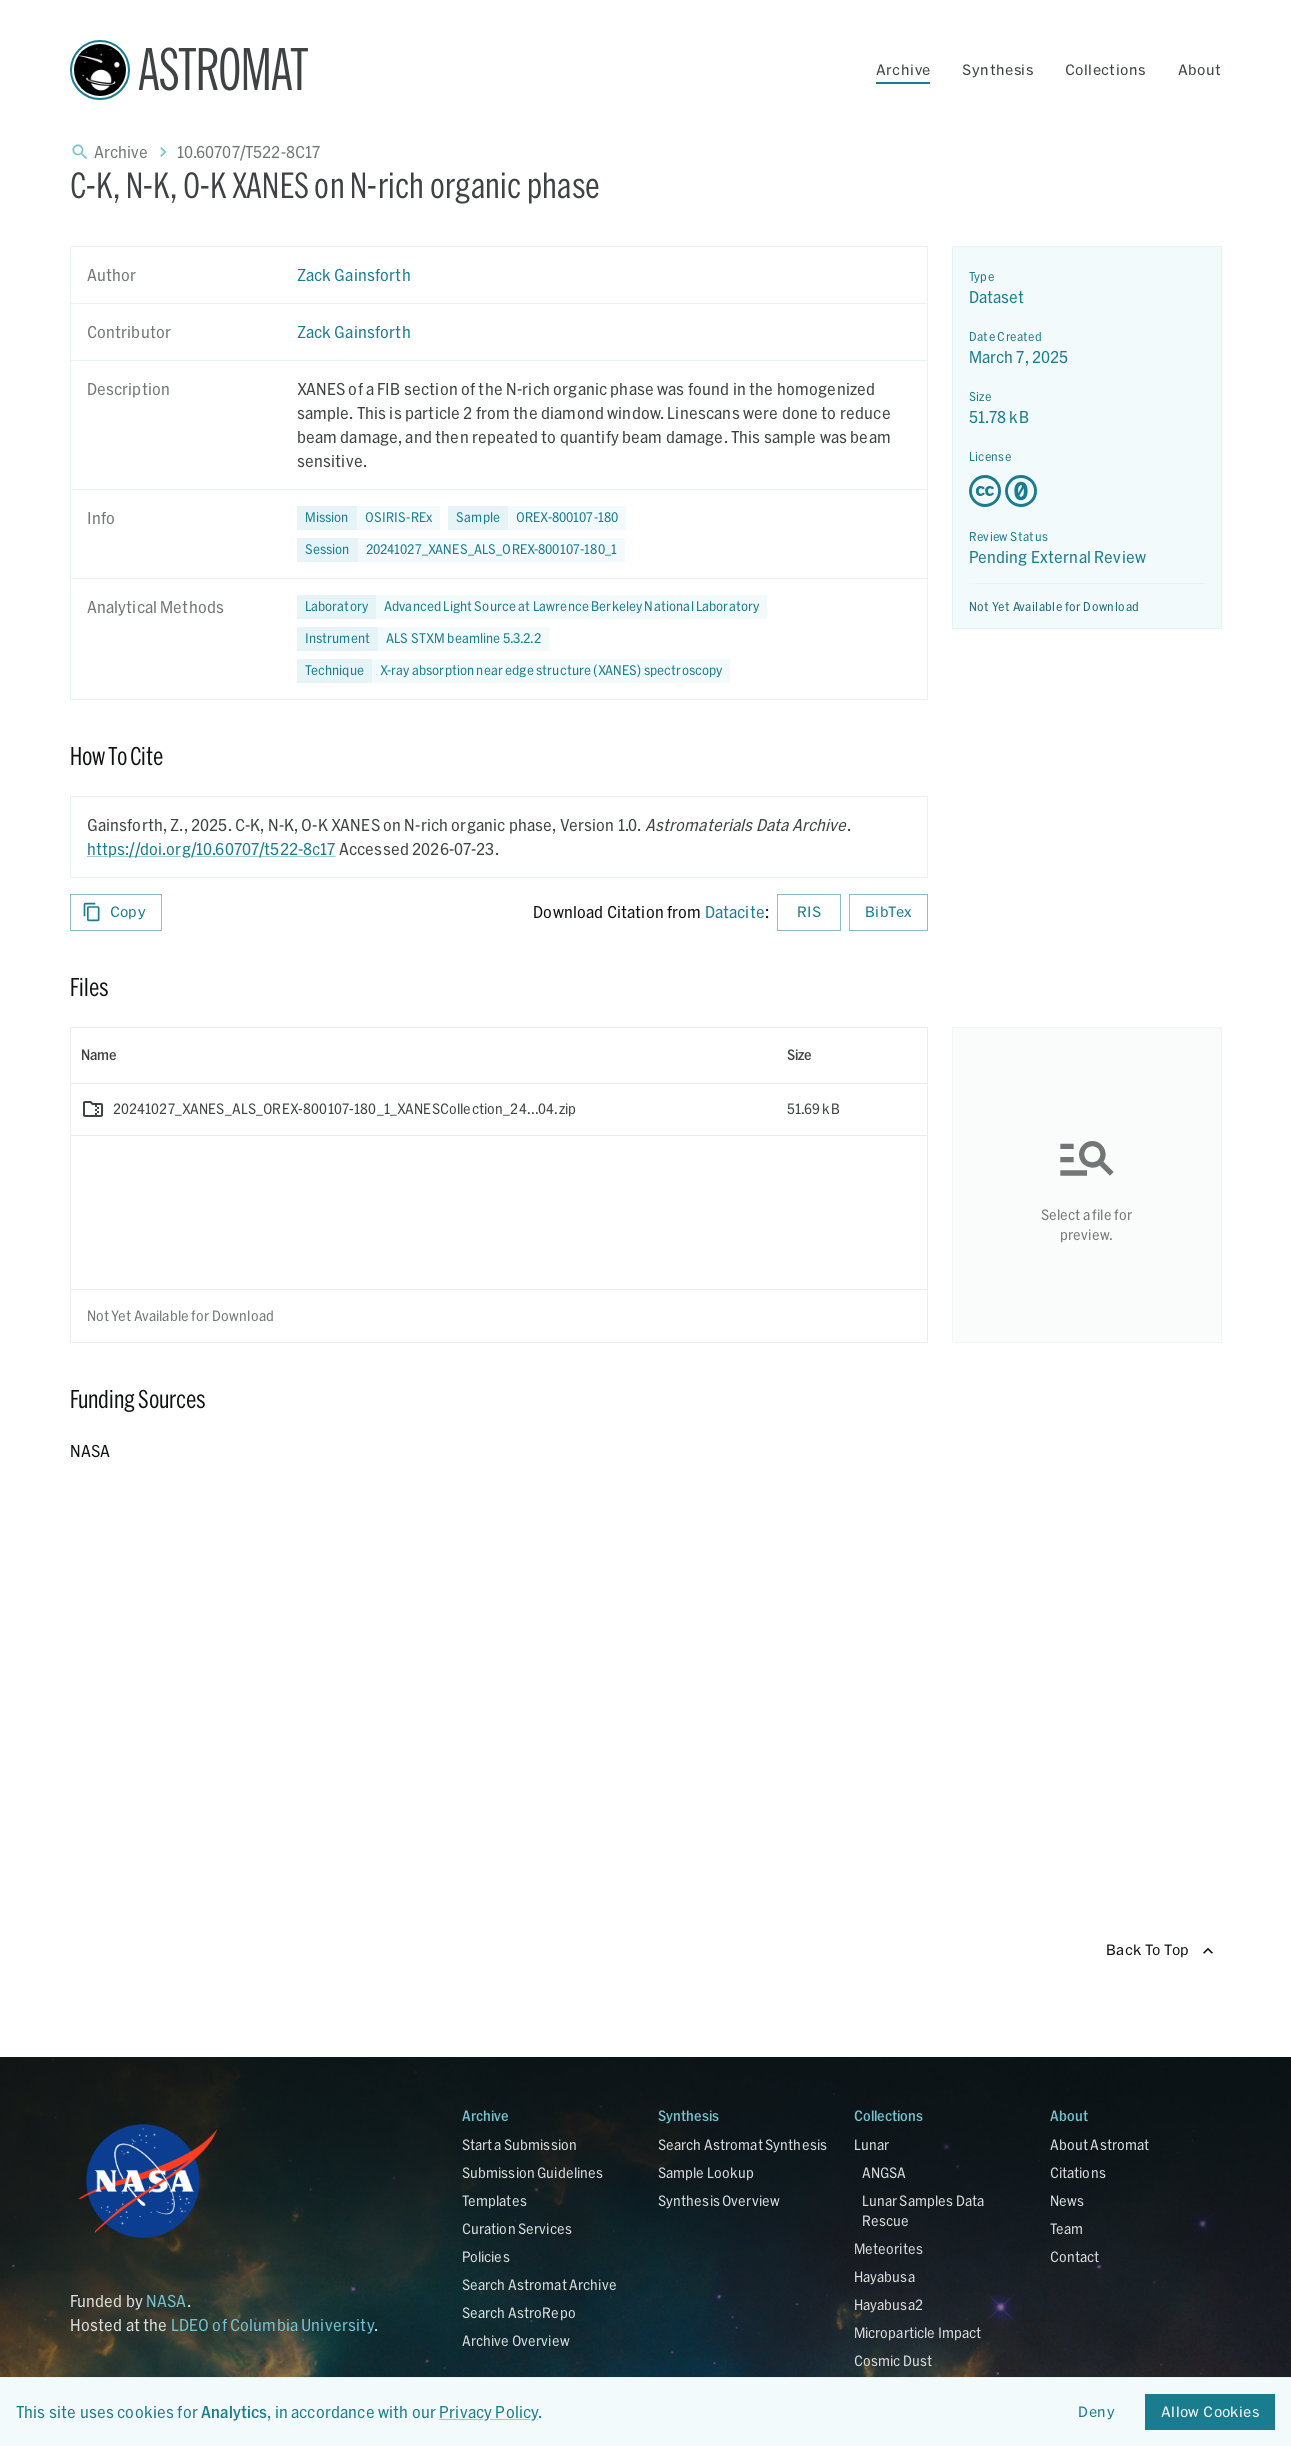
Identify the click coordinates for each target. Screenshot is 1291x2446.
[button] (537, 518)
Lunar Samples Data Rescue (923, 2210)
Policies (486, 2256)
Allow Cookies (1210, 2412)
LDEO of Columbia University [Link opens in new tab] (272, 2324)
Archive (903, 69)
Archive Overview (516, 2340)
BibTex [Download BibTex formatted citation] (888, 912)
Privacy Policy (488, 2411)
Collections (1105, 69)
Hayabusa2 (888, 2304)
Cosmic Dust (893, 2360)
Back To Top (1159, 1950)
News (1067, 2200)
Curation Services (517, 2228)
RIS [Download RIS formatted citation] (809, 912)
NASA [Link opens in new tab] (166, 2300)
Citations (1078, 2172)
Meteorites (889, 2248)
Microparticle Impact (918, 2332)
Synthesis (997, 69)
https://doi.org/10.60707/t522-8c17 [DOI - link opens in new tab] (211, 848)
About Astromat (1100, 2144)
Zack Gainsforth (354, 274)
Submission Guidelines (533, 2172)
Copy (116, 912)
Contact (1075, 2256)
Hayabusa (884, 2276)
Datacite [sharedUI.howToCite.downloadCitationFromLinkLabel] (735, 911)
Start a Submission (520, 2144)
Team (1067, 2228)
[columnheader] (424, 1055)
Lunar (872, 2144)
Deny (1097, 2412)
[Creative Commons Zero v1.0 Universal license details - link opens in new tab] (1087, 491)
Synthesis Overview (719, 2200)
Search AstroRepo (519, 2312)
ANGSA (884, 2172)
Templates (494, 2200)
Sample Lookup (706, 2172)
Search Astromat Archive (539, 2284)
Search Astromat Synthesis (743, 2144)
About (1200, 69)
